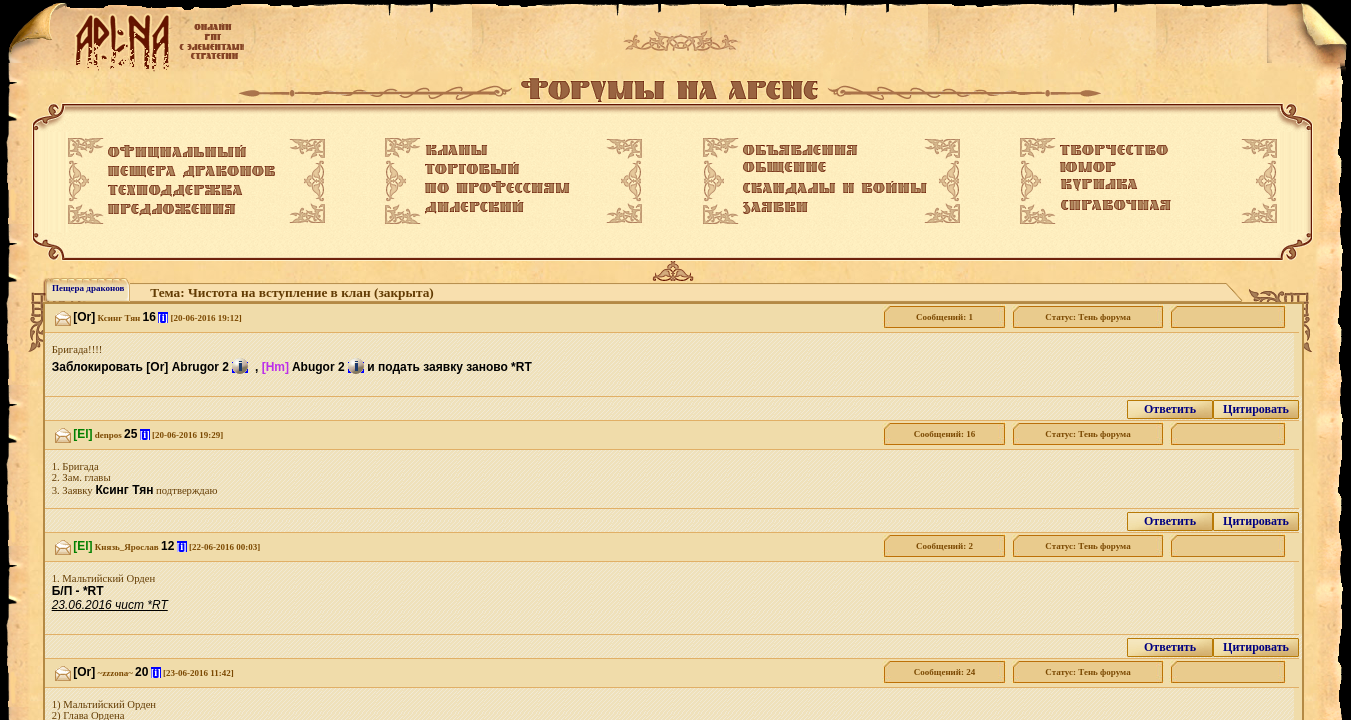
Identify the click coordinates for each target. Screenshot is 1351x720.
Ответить (1170, 409)
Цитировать (1256, 409)
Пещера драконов (88, 288)
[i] (163, 317)
